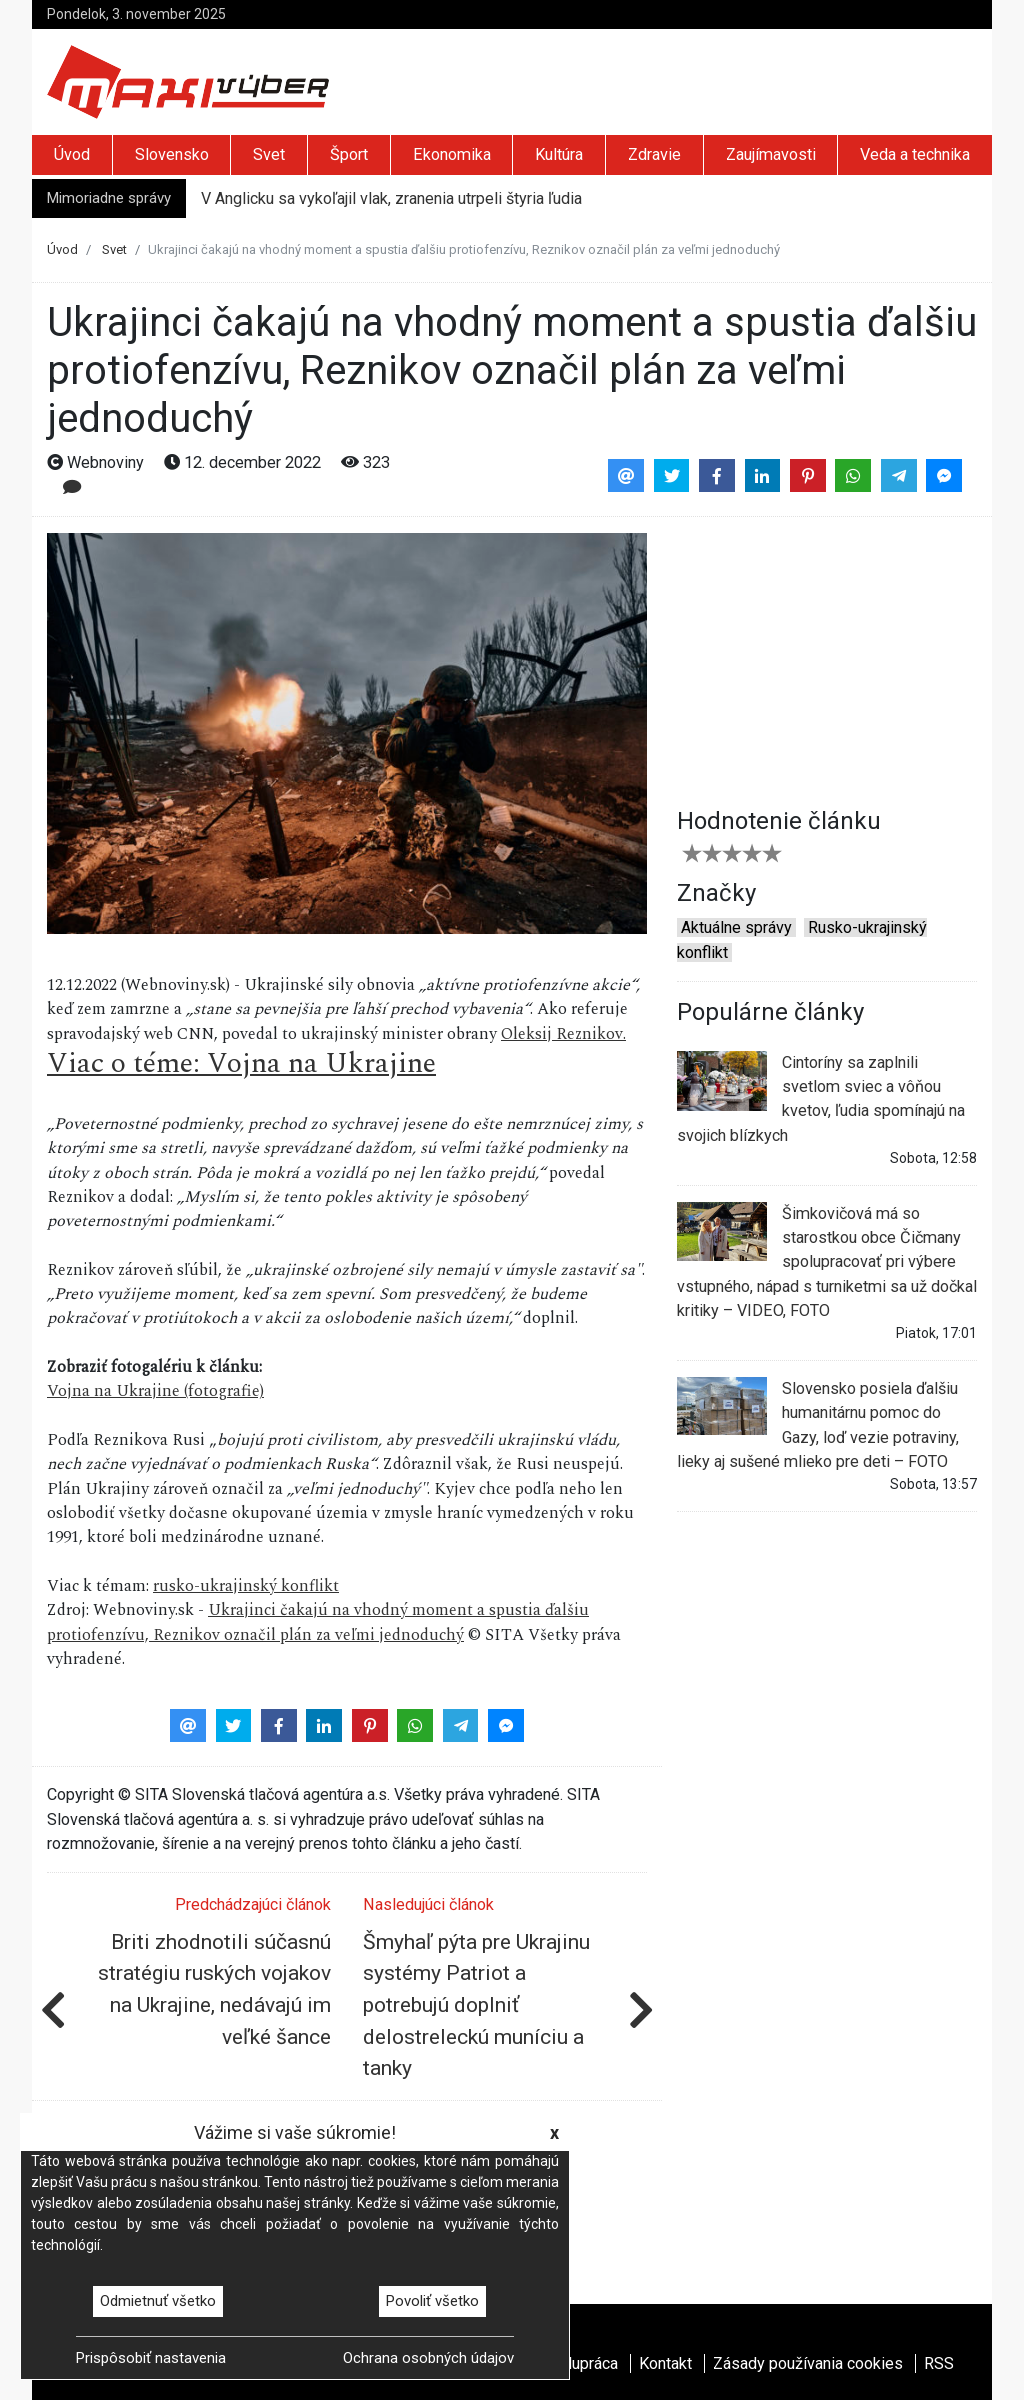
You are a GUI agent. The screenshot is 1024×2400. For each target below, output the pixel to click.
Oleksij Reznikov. (563, 1034)
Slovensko (172, 154)
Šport (349, 154)
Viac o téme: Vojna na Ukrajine (241, 1063)
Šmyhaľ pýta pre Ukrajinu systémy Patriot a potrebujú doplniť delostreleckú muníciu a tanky (476, 2005)
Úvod (72, 154)
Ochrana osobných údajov (428, 2358)
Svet (269, 154)
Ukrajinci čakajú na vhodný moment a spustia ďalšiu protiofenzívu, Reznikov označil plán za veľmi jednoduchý (318, 1622)
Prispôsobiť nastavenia (151, 2358)
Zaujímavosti (771, 154)
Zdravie (654, 154)
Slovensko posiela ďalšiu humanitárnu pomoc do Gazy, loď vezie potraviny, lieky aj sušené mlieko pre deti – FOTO (818, 1424)
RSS (939, 2363)
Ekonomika (452, 154)
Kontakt (665, 2363)
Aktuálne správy (736, 927)
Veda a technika (915, 154)
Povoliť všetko (432, 2301)
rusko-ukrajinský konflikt (246, 1586)
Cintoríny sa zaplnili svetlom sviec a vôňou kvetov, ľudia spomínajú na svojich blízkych (821, 1098)
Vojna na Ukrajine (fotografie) (155, 1391)
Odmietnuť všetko (158, 2301)
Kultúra (559, 154)
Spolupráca (579, 2363)
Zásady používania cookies (808, 2363)
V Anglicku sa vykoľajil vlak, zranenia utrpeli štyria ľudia (391, 198)
